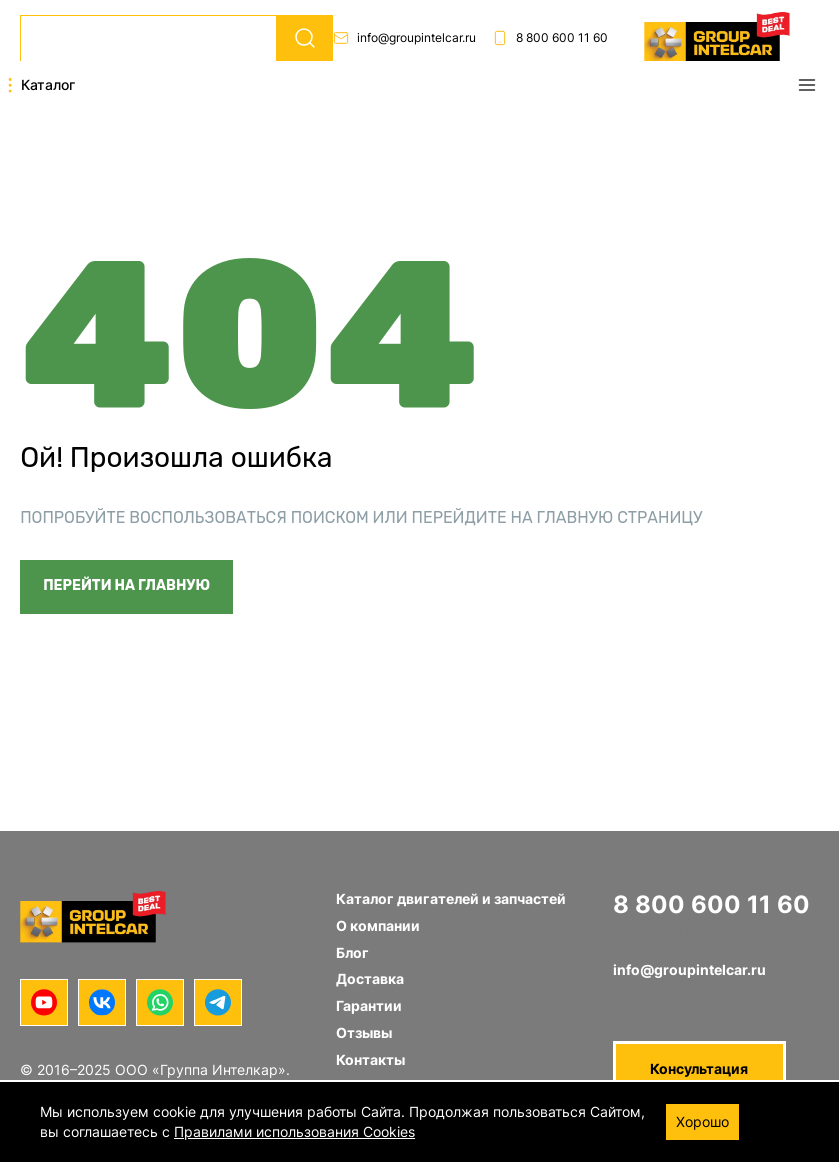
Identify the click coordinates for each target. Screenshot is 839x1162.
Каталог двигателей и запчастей (451, 898)
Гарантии (369, 1005)
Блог (352, 952)
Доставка (370, 978)
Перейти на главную (126, 585)
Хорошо (702, 1121)
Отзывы (364, 1032)
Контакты (370, 1059)
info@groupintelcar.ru (404, 38)
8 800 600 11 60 (550, 38)
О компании (378, 925)
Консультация (699, 1068)
